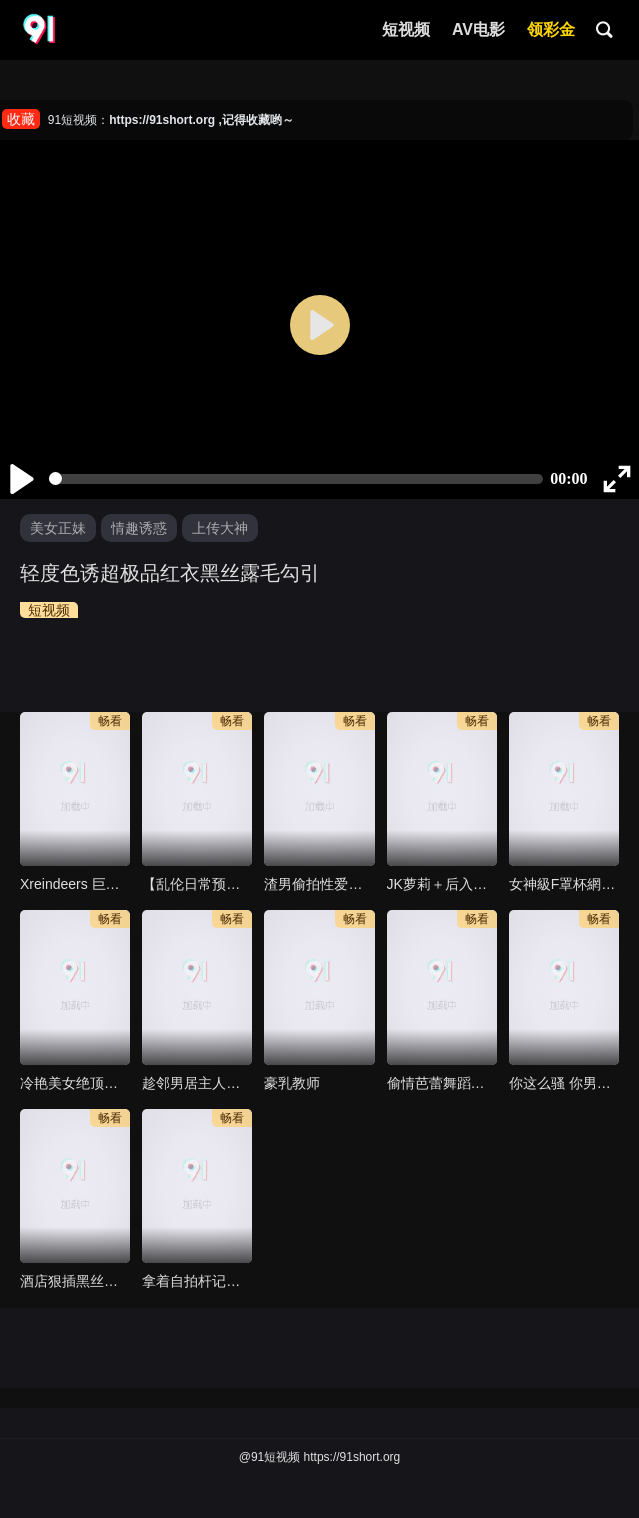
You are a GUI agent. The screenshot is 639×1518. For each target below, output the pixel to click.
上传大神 (220, 528)
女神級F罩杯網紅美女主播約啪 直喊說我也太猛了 (564, 884)
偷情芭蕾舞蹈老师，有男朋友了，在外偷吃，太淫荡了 (442, 1083)
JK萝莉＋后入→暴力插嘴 (442, 884)
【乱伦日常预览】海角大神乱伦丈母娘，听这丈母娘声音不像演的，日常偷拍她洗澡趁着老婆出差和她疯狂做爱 (197, 884)
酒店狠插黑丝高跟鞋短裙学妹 (75, 1281)
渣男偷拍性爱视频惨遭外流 (319, 884)
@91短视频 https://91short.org (320, 1457)
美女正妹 (58, 528)
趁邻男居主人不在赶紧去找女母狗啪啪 (197, 1083)
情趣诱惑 (139, 528)
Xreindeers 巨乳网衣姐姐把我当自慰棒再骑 (75, 884)
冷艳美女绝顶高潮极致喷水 (75, 1083)
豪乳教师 (292, 1083)
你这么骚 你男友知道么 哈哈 (564, 1083)
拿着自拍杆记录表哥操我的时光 (197, 1281)
